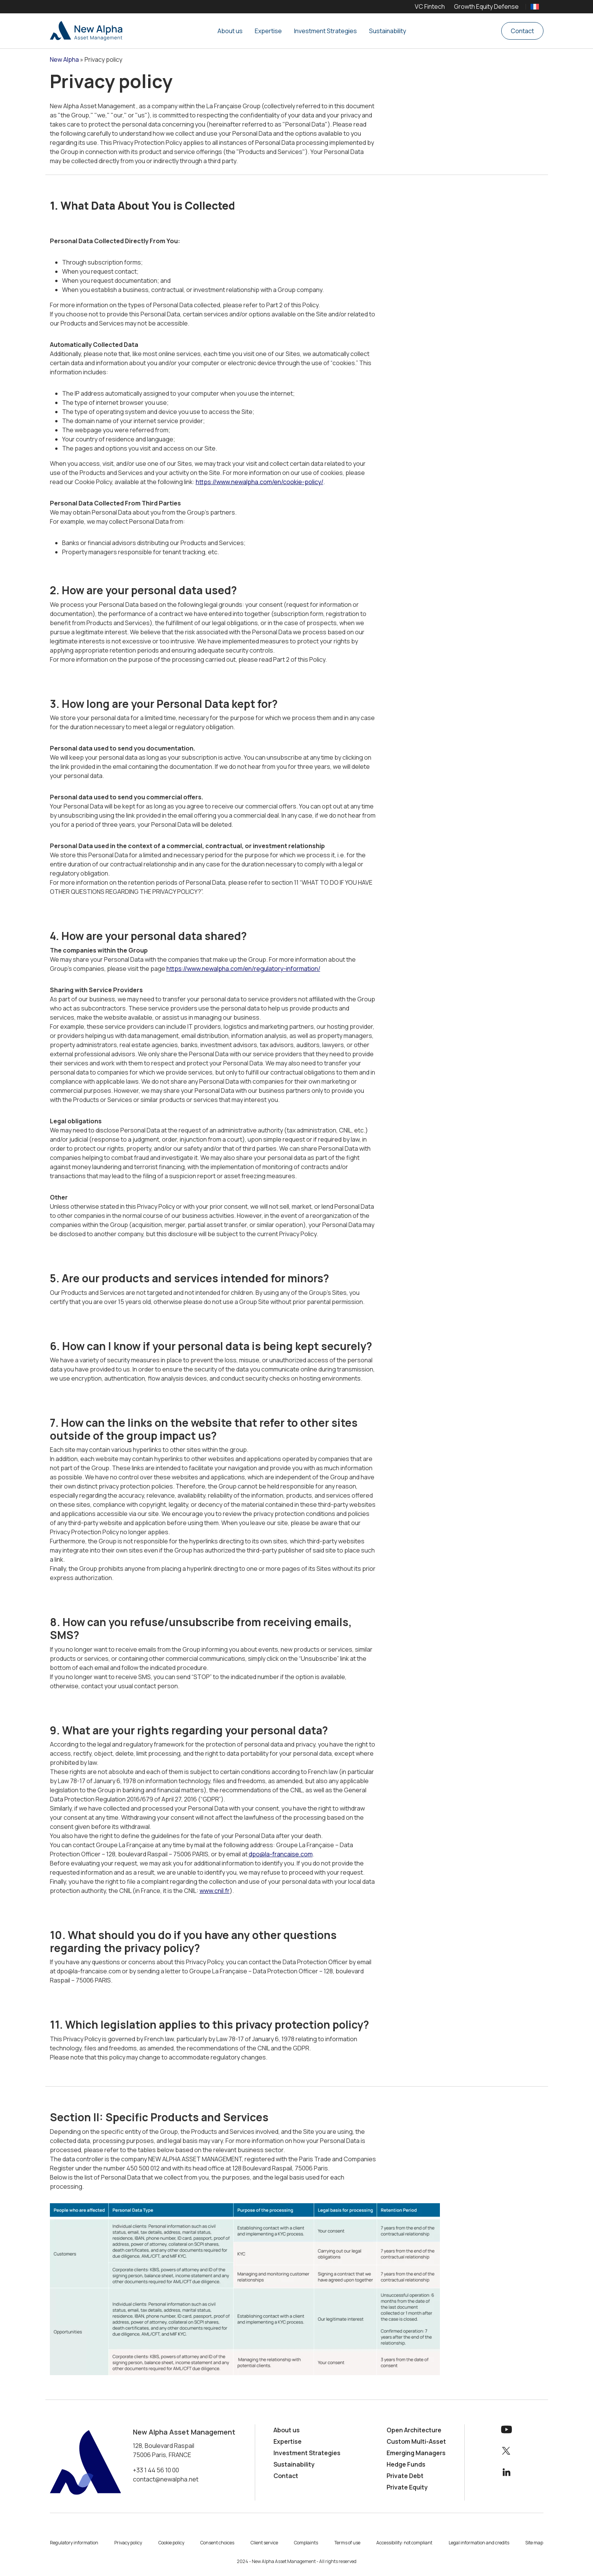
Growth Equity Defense (486, 6)
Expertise (268, 31)
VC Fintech (430, 6)
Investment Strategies (325, 31)
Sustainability (387, 31)
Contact (522, 31)
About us (230, 31)
